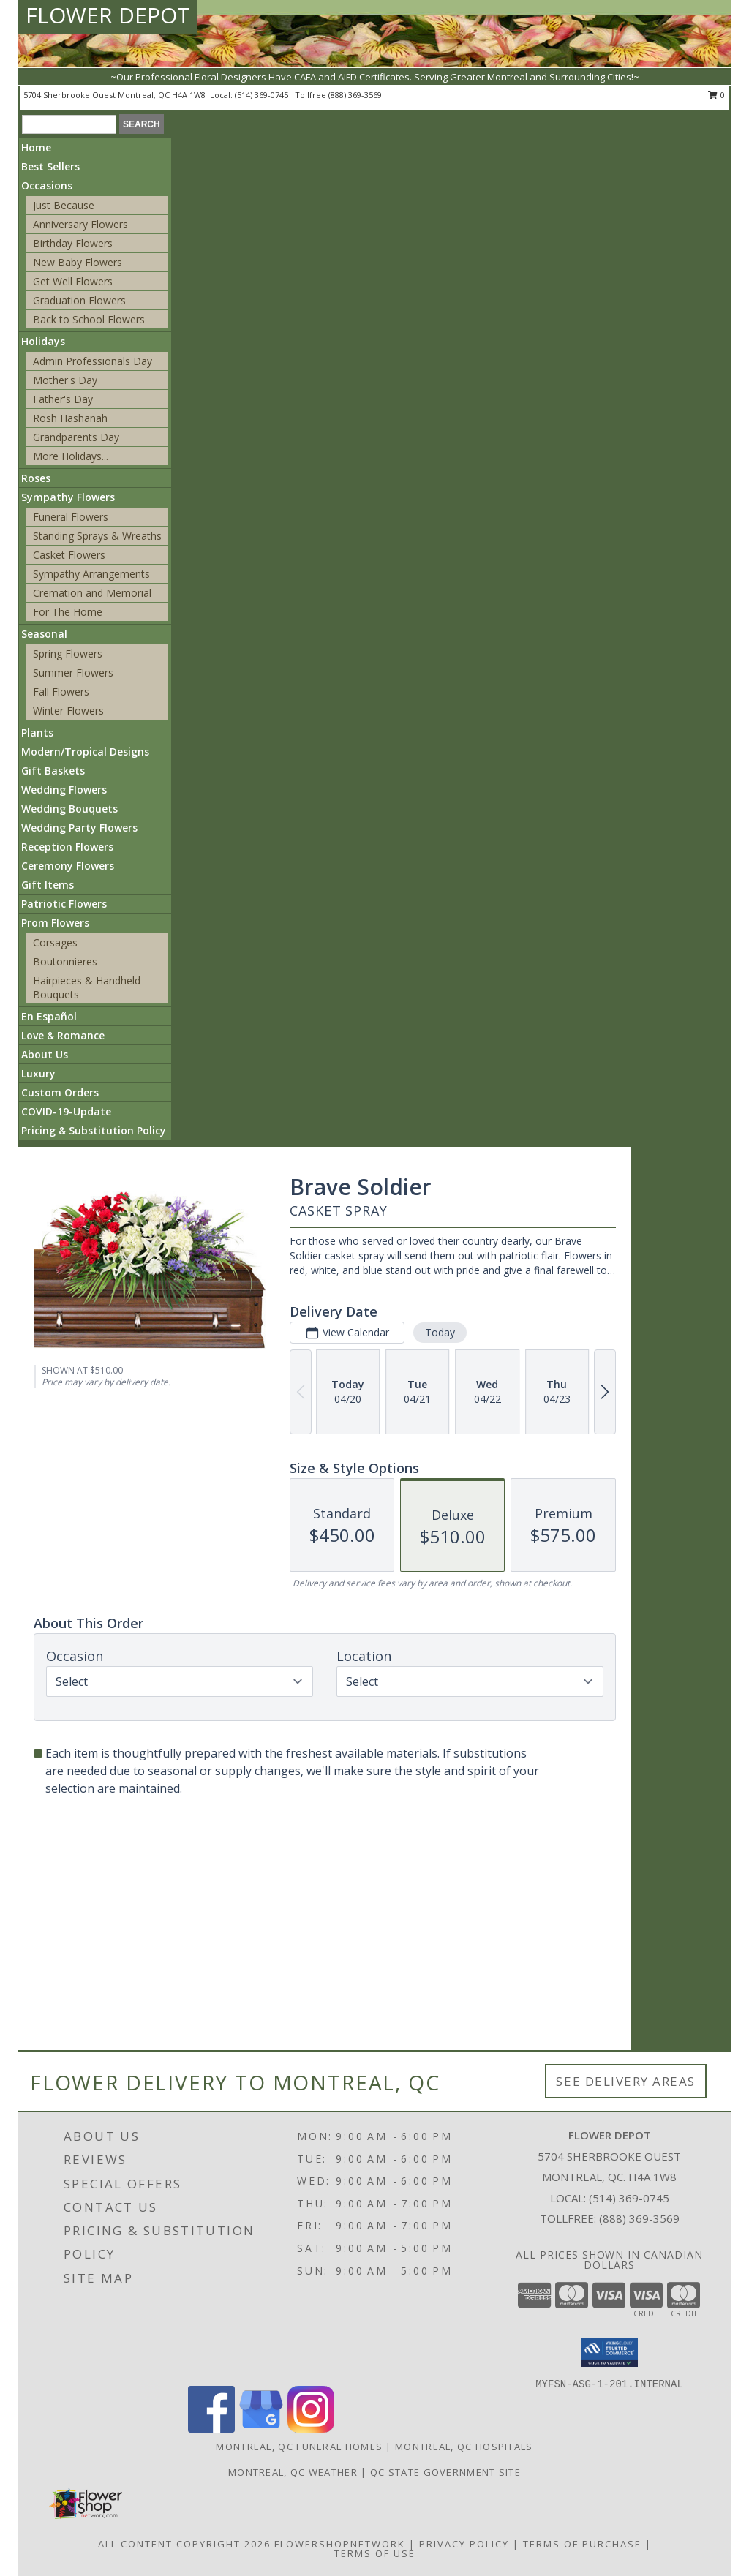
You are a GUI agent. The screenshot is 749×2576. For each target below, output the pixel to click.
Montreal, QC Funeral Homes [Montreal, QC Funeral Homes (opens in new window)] (299, 2446)
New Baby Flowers (77, 262)
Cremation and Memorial (92, 593)
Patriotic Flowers (64, 904)
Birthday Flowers (73, 243)
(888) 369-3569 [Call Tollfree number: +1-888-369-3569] (639, 2218)
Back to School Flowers (89, 319)
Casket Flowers (69, 555)
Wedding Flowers (64, 789)
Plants (37, 732)
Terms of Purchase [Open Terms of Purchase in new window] (582, 2543)
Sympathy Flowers (68, 497)
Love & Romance (63, 1035)
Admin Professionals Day (92, 361)
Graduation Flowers (79, 300)
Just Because (63, 205)
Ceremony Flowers (67, 866)
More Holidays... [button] (70, 456)
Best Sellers (50, 166)
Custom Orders (60, 1092)
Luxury (38, 1073)
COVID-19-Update (66, 1111)
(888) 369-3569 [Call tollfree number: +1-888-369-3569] (355, 94)
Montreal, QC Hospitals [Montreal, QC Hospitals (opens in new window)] (464, 2446)
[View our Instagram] (310, 2429)
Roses (35, 478)
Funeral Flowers (70, 517)
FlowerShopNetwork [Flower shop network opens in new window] (339, 2543)
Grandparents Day (76, 437)
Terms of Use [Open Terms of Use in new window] (374, 2553)
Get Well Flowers (73, 281)
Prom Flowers (55, 923)
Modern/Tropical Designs (85, 751)
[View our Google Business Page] (261, 2429)
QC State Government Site (445, 2472)
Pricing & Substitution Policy (93, 1130)
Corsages (55, 942)
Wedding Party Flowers (79, 828)
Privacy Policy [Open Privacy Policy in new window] (464, 2543)
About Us (44, 1054)
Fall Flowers (61, 691)
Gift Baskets (53, 770)
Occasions (46, 185)
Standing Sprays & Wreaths (97, 536)
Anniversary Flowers (80, 224)
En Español (49, 1016)
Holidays (43, 341)
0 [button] (716, 94)
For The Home (67, 612)
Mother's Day (65, 380)
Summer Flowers (73, 672)
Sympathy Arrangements (91, 574)
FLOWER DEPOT (108, 15)
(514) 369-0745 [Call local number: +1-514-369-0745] (262, 94)
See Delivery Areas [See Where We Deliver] (626, 2081)
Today (440, 1332)
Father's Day (63, 399)
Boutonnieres (65, 961)
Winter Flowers (68, 711)
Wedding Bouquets (69, 809)
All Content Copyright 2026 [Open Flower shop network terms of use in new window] (184, 2543)
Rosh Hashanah (70, 418)
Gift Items (47, 885)
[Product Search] (69, 124)
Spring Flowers (67, 653)
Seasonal (44, 634)
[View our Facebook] (211, 2429)
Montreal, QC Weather (293, 2472)
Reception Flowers (67, 847)
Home (36, 147)
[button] (609, 2352)
